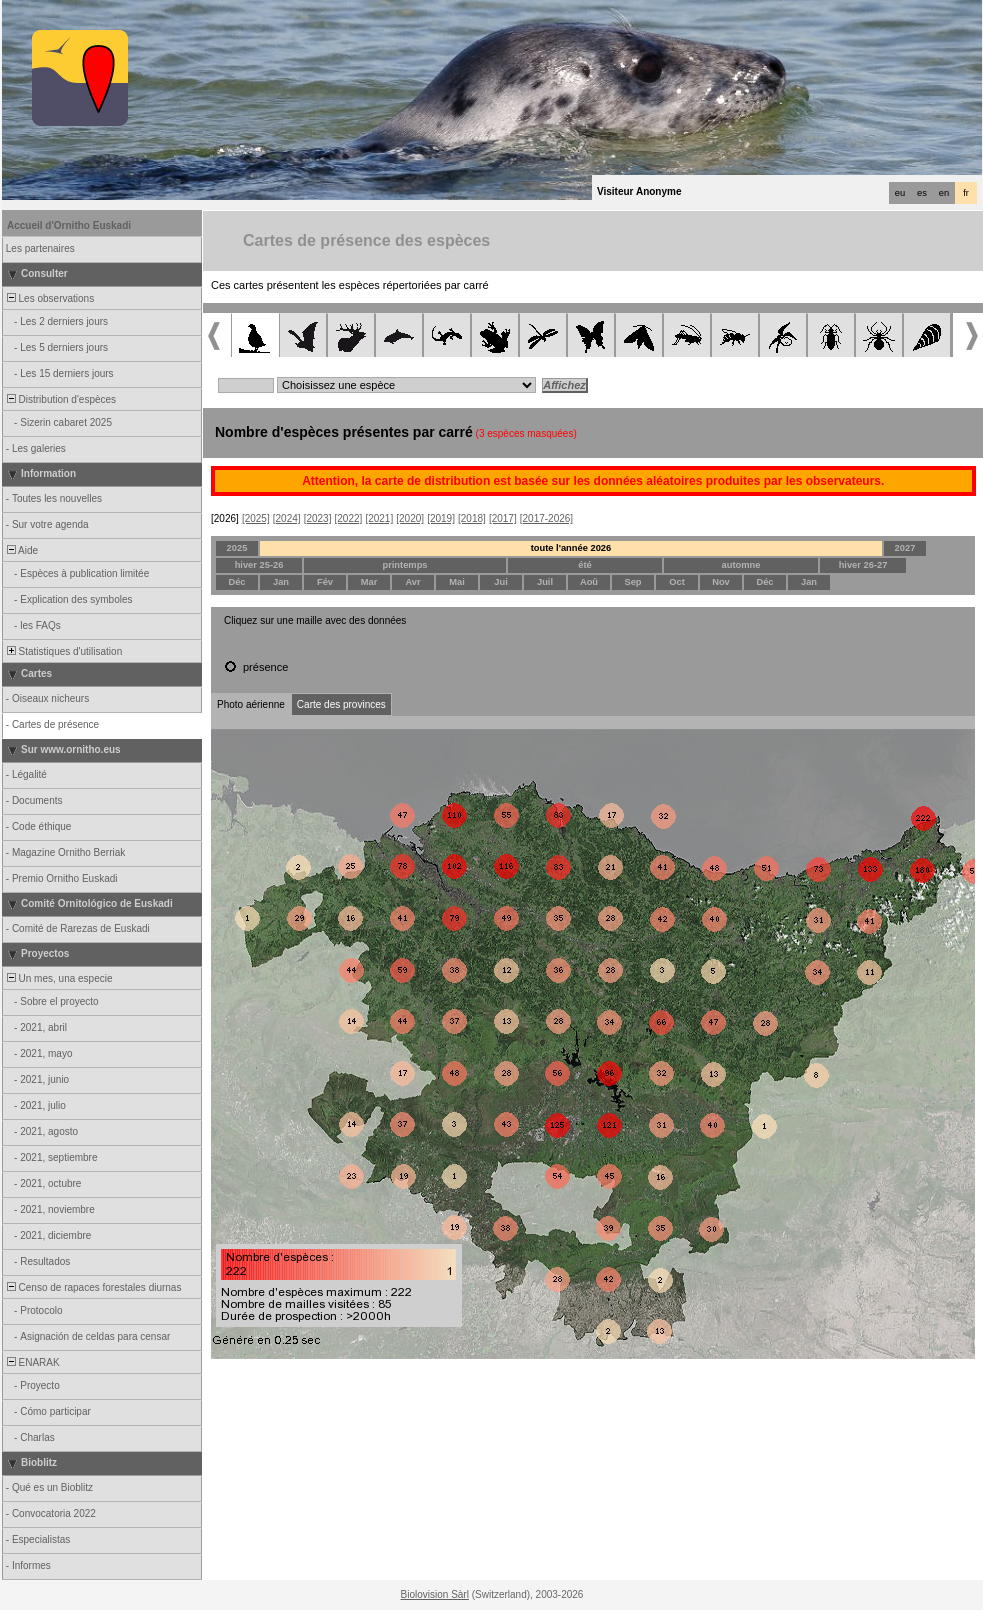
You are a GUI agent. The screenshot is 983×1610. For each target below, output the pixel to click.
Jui (500, 582)
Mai (457, 582)
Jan (281, 582)
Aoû (589, 582)
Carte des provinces (341, 704)
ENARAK (32, 1362)
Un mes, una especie (58, 978)
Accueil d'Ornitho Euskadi (69, 225)
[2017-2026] (546, 518)
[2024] (287, 518)
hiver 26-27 (863, 565)
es (922, 193)
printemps (404, 565)
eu (900, 193)
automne (741, 565)
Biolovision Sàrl (435, 1594)
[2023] (318, 518)
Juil (545, 582)
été (584, 565)
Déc (236, 582)
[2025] (256, 518)
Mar (369, 582)
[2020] (410, 518)
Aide (21, 550)
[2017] (503, 518)
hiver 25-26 (259, 565)
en (944, 193)
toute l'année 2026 (571, 548)
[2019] (441, 518)
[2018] (472, 518)
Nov (721, 582)
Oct (677, 582)
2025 (237, 548)
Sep (632, 582)
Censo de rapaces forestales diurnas (92, 1287)
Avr (412, 582)
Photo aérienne (251, 704)
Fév (325, 582)
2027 (905, 548)
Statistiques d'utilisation (63, 651)
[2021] (379, 518)
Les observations (49, 298)
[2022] (349, 518)
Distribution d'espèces (60, 399)
